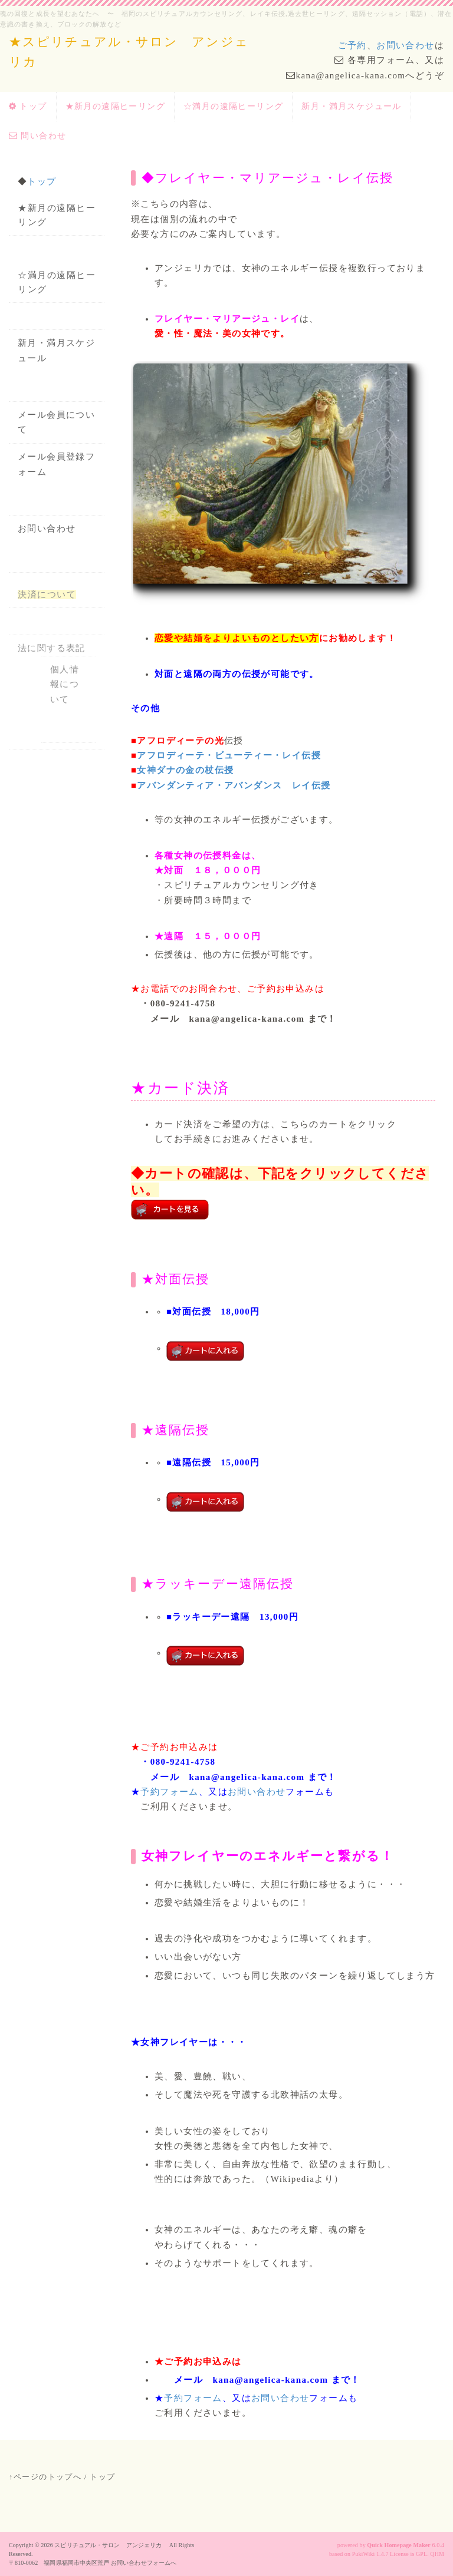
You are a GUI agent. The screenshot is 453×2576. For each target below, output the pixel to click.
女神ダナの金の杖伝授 (185, 770)
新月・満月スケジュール (351, 106)
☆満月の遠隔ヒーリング (233, 106)
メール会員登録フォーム (56, 464)
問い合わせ (37, 135)
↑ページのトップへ (45, 2476)
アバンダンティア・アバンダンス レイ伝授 (233, 785)
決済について (47, 594)
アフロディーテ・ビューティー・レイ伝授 (229, 755)
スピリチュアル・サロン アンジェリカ (111, 2545)
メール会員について (56, 422)
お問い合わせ (405, 45)
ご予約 (352, 45)
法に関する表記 (52, 648)
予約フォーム (169, 1791)
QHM (437, 2554)
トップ (28, 106)
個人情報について (64, 684)
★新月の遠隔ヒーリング (115, 106)
